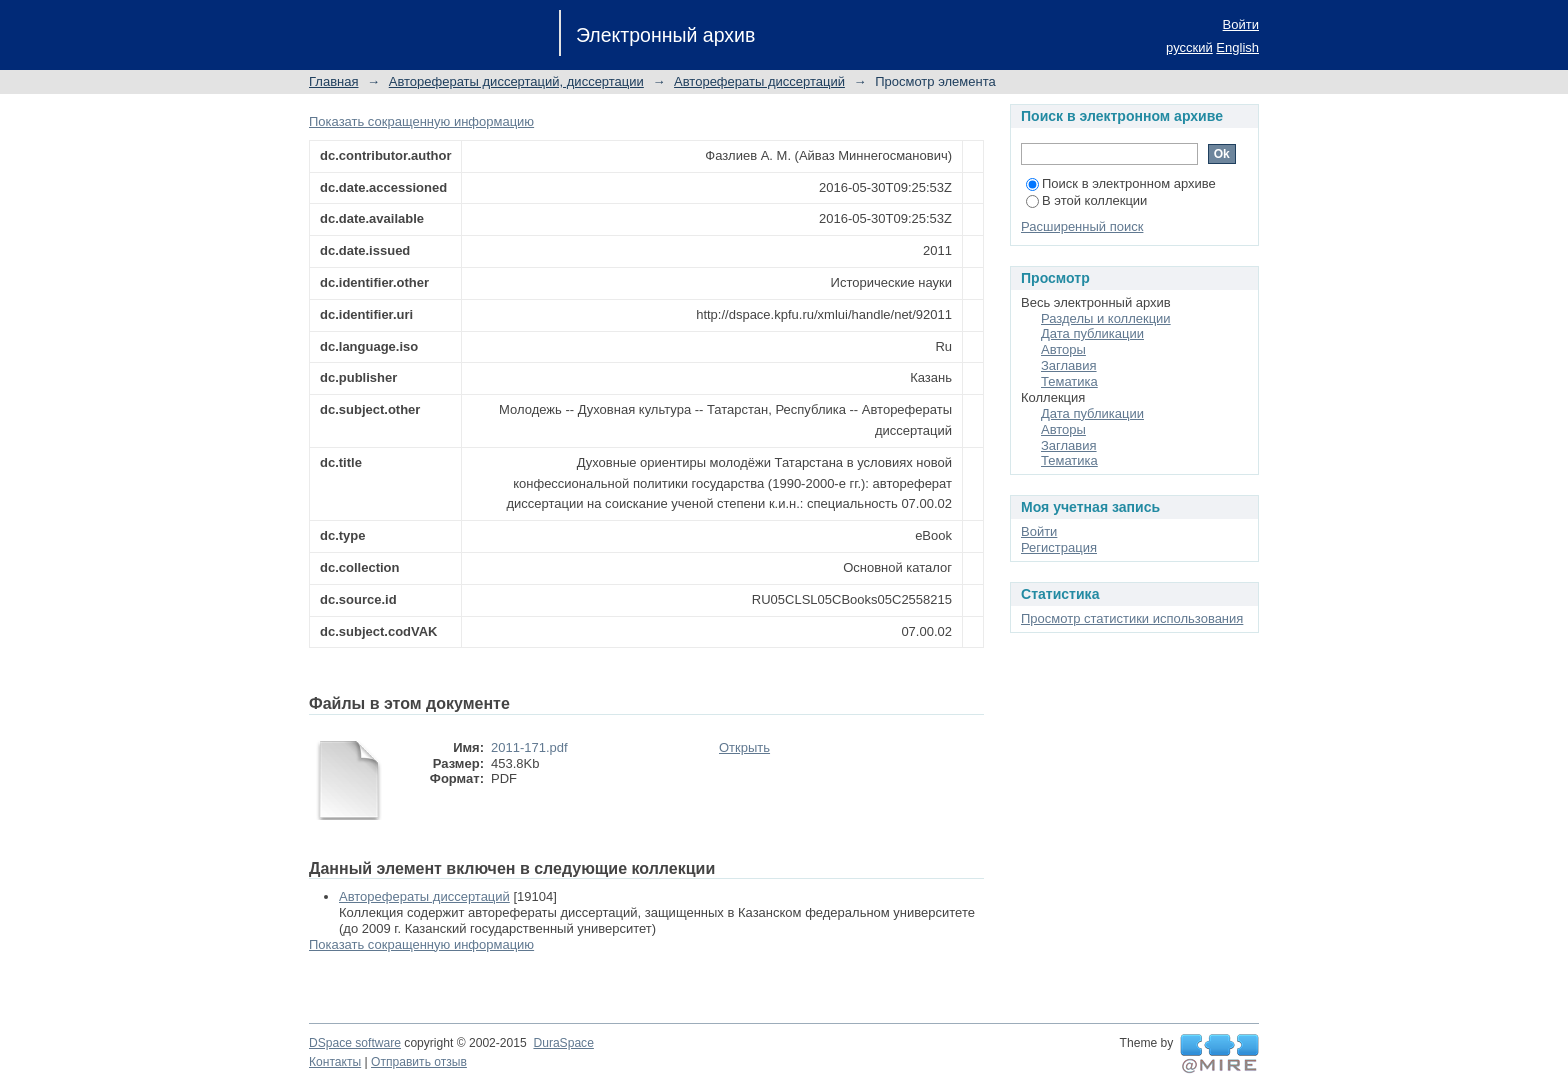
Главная (333, 81)
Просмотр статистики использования (1132, 618)
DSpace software (355, 1043)
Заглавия (1069, 365)
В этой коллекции (1086, 200)
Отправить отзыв (419, 1062)
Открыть (744, 747)
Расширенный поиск (1082, 226)
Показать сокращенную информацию (421, 121)
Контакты (335, 1062)
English (1237, 47)
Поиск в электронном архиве (1121, 183)
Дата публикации (1092, 333)
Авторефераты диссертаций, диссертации (516, 81)
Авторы (1063, 349)
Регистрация (1059, 547)
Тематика (1069, 381)
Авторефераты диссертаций (759, 81)
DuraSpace (563, 1043)
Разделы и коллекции (1106, 318)
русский (1189, 47)
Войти (1241, 24)
